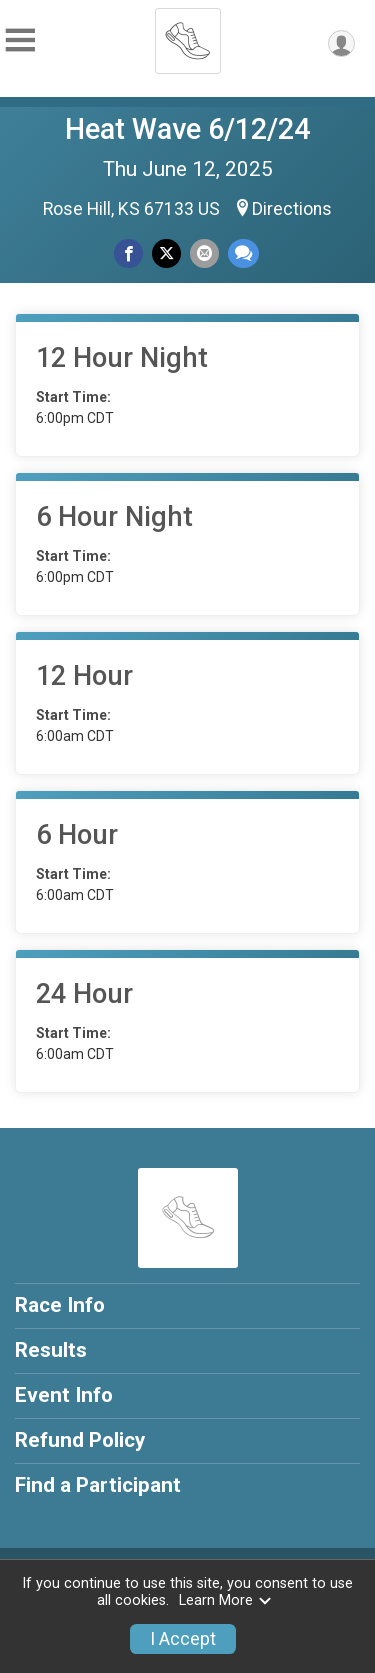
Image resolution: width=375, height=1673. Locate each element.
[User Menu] (341, 43)
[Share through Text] (243, 253)
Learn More (226, 1600)
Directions (292, 209)
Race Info (60, 1305)
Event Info (64, 1395)
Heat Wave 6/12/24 (187, 129)
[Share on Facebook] (128, 253)
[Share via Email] (204, 253)
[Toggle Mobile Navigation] (20, 40)
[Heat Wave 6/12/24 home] (188, 35)
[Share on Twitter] (166, 253)
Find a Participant (98, 1485)
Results (51, 1350)
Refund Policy (80, 1440)
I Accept (183, 1639)
